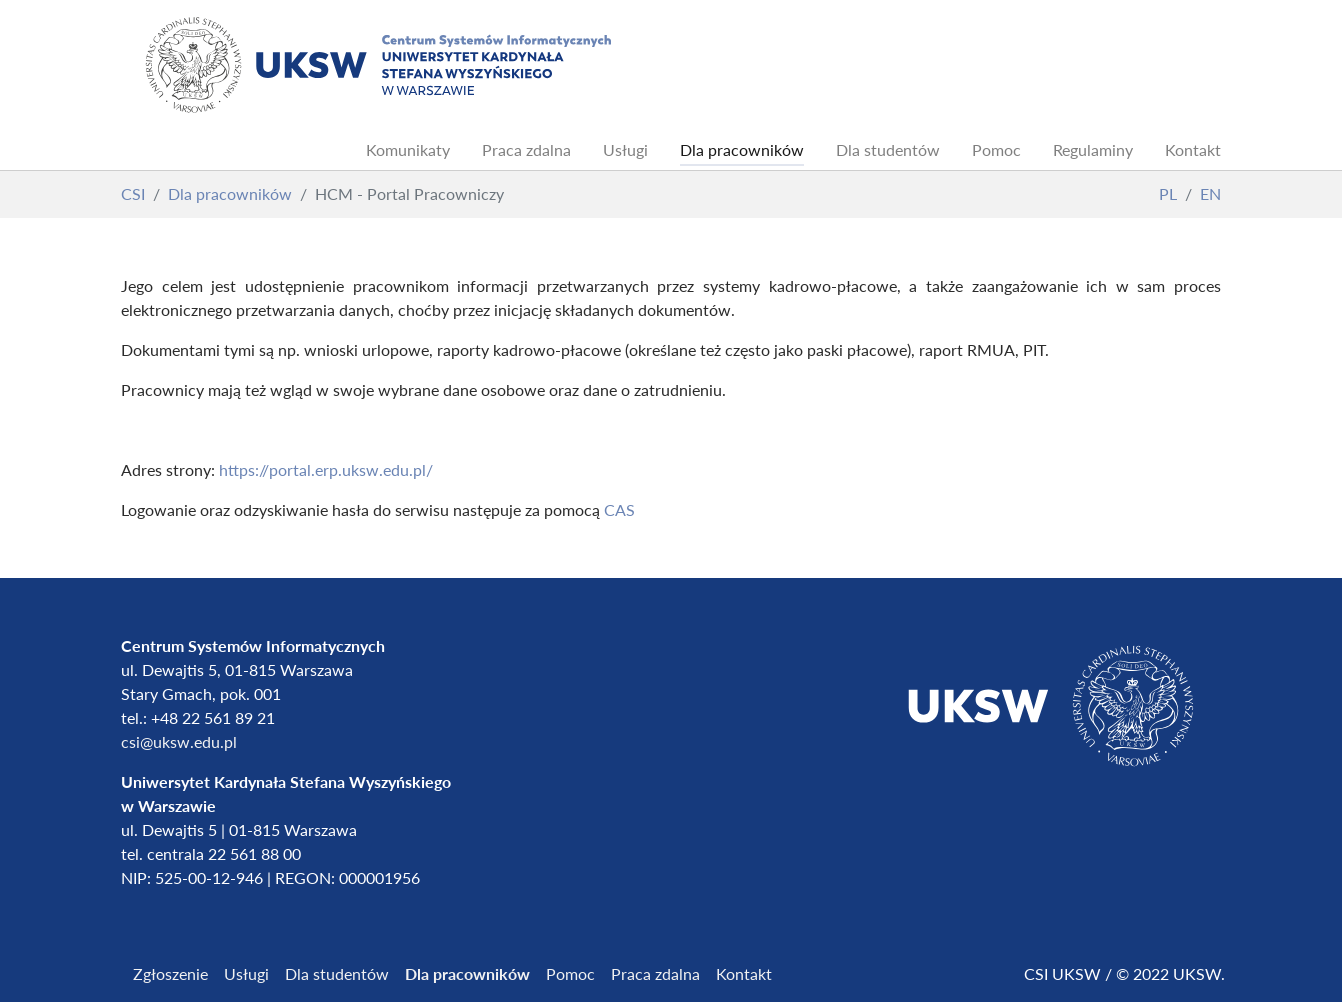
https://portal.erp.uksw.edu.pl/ (328, 469)
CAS (619, 509)
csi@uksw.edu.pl (179, 741)
